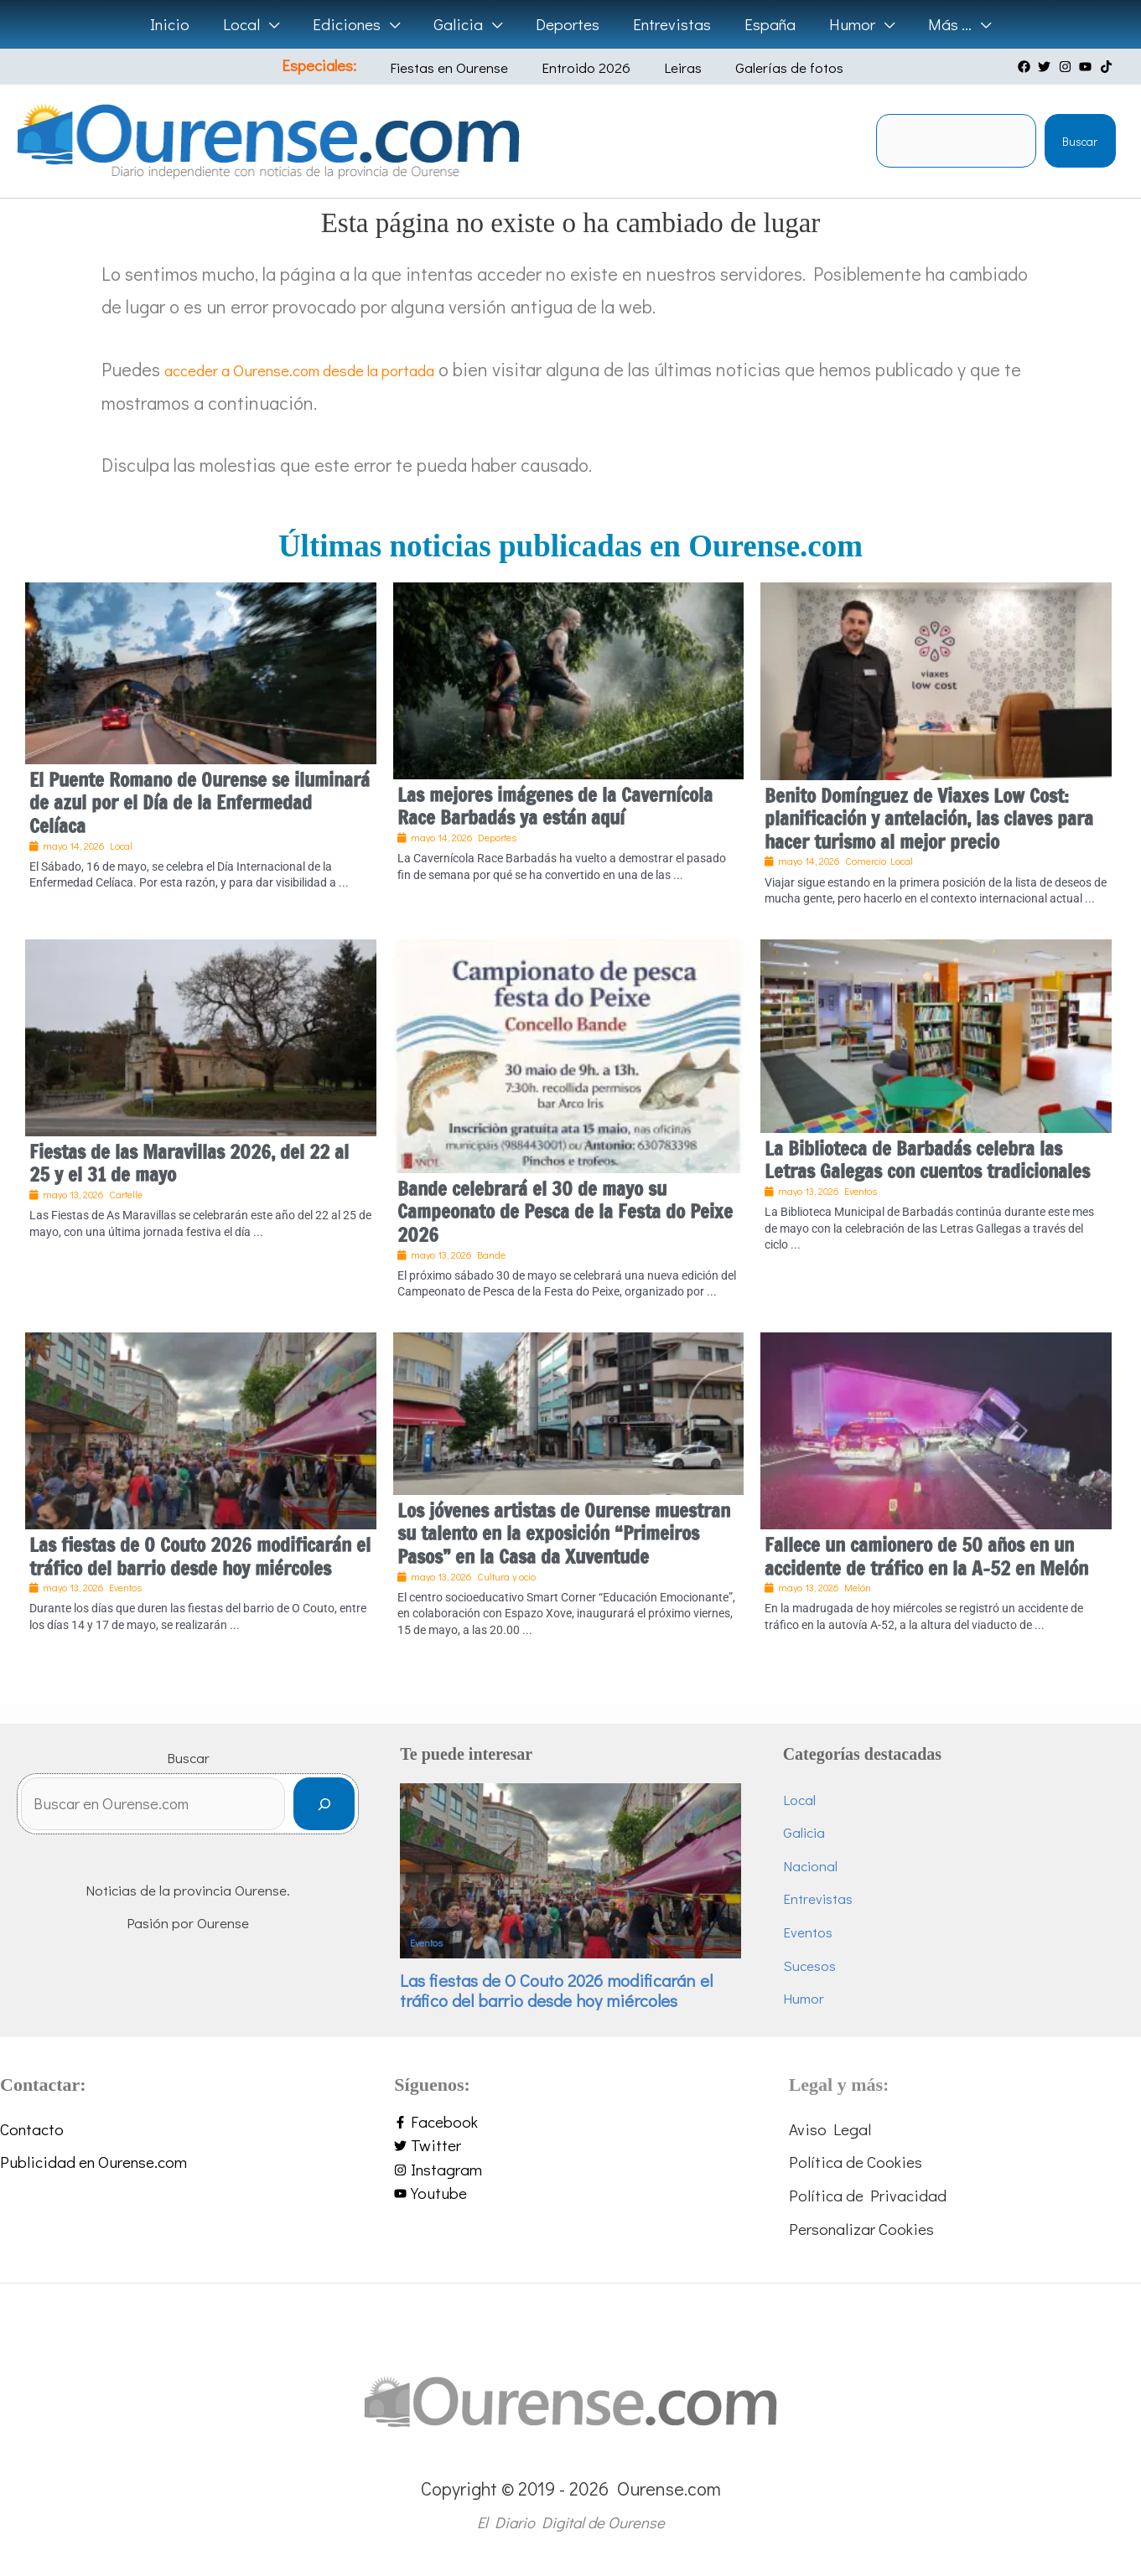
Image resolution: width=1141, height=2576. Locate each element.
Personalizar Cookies (861, 2228)
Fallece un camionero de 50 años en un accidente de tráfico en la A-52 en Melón (926, 1556)
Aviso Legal (830, 2128)
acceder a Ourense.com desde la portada (326, 369)
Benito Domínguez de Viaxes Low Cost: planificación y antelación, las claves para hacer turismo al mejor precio (929, 819)
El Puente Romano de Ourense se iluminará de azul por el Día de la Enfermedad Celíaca (199, 803)
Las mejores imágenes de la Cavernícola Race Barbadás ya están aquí (555, 806)
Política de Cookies (855, 2161)
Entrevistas (818, 1898)
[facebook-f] (570, 2122)
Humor (803, 1998)
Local (799, 1799)
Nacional (810, 1865)
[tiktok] (1108, 66)
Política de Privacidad (868, 2195)
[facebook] (1026, 66)
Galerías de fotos (767, 67)
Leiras (673, 67)
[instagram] (1067, 66)
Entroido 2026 (588, 67)
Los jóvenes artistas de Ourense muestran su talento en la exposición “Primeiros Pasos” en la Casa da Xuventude (563, 1533)
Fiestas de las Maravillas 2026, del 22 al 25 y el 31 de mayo (189, 1163)
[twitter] (1046, 66)
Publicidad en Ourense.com (93, 2161)
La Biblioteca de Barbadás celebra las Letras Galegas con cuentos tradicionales (927, 1160)
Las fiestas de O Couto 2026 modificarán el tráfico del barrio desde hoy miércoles (200, 1556)
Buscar (1079, 141)
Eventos (426, 1943)
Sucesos (809, 1965)
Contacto (32, 2128)
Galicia (804, 1832)
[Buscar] (324, 1808)
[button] (274, 24)
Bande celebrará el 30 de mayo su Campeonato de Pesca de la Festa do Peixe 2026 (565, 1212)
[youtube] (1087, 66)
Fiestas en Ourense (464, 67)
